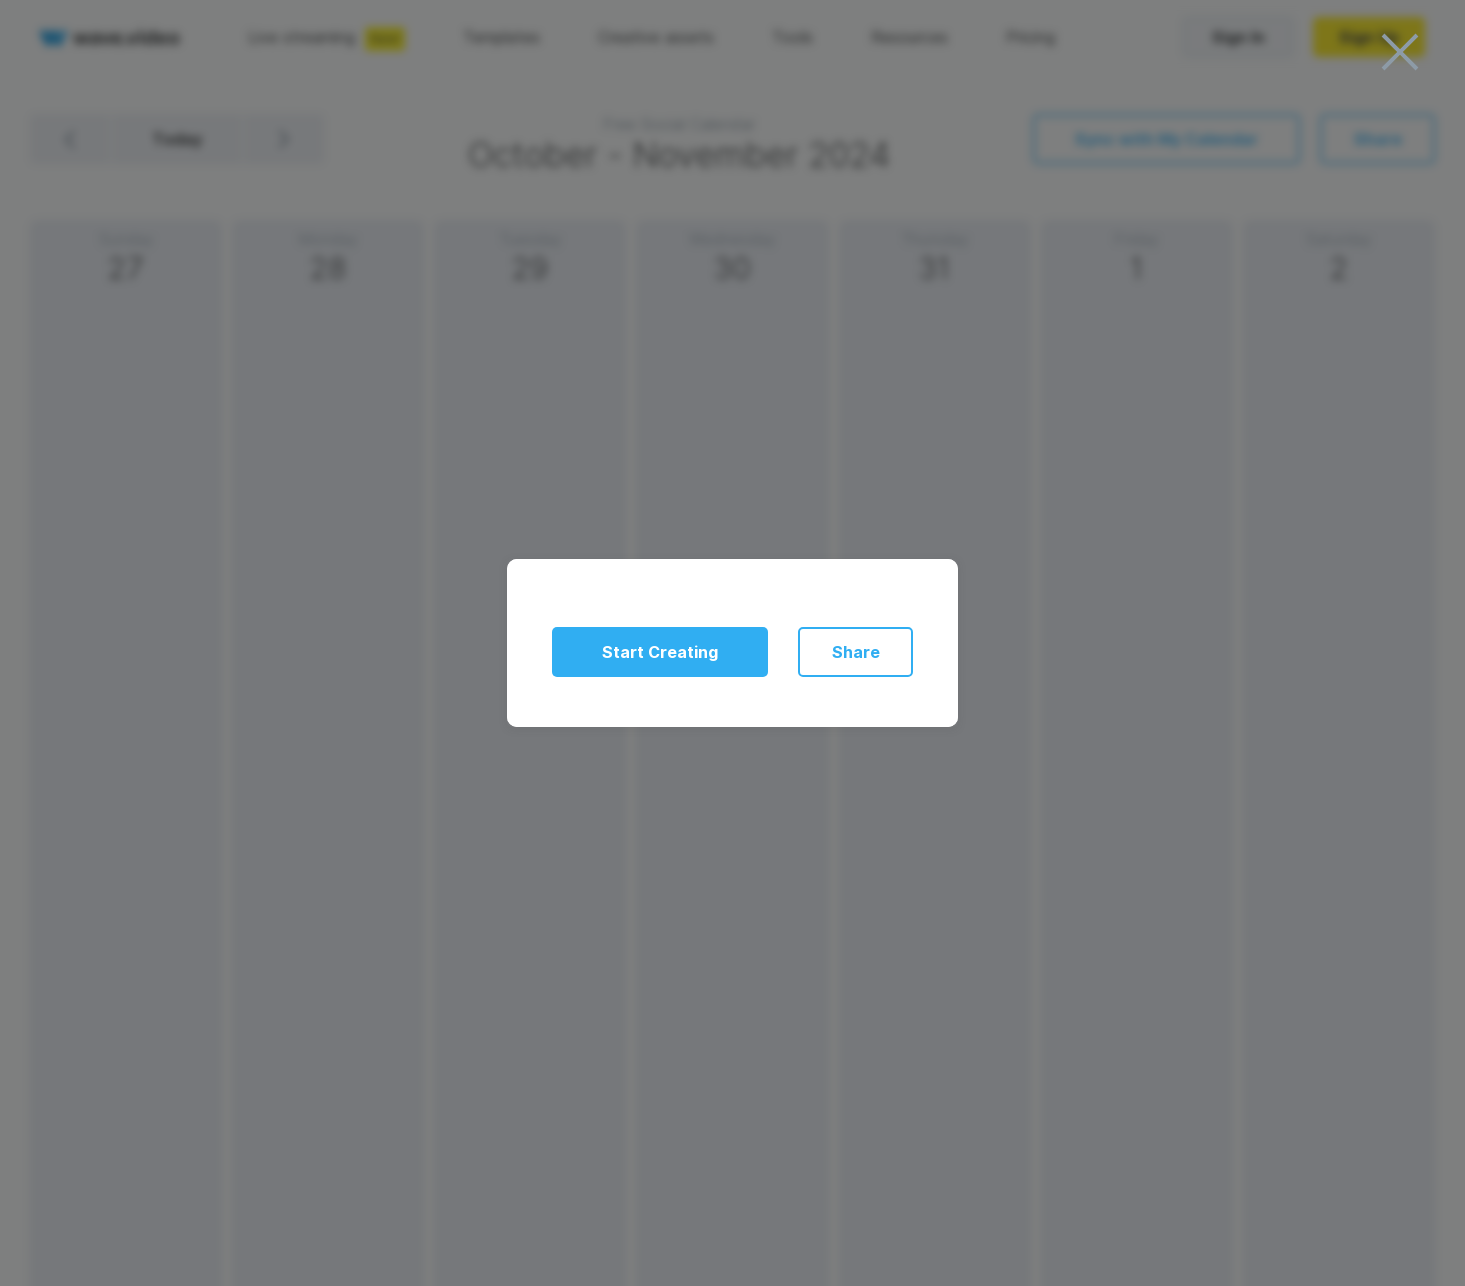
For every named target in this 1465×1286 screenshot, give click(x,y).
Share (856, 652)
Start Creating (660, 652)
